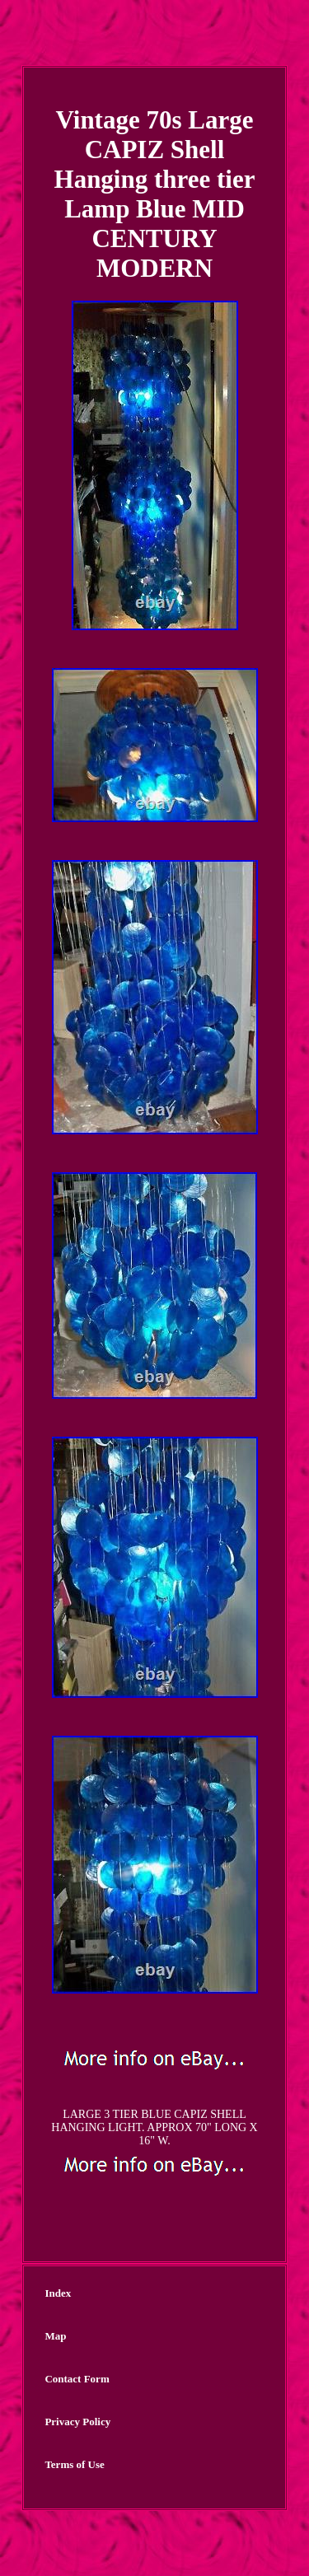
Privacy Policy (77, 2421)
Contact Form (76, 2379)
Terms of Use (74, 2464)
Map (55, 2336)
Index (57, 2293)
